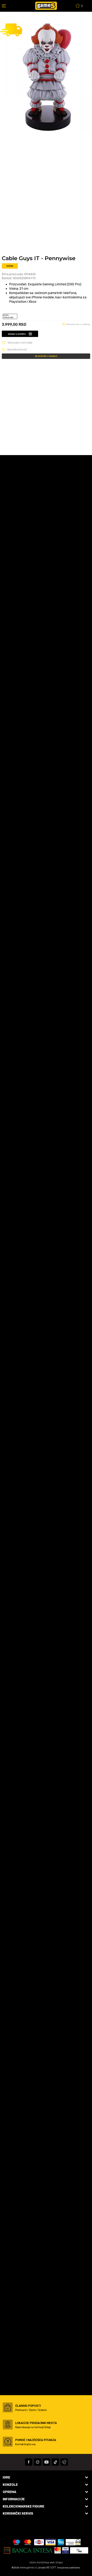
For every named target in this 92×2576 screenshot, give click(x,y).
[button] (17, 343)
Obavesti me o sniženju (78, 324)
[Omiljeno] (79, 6)
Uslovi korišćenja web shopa (46, 2562)
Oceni (9, 266)
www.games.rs (28, 2567)
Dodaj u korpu (17, 334)
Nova (10, 316)
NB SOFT (51, 2567)
